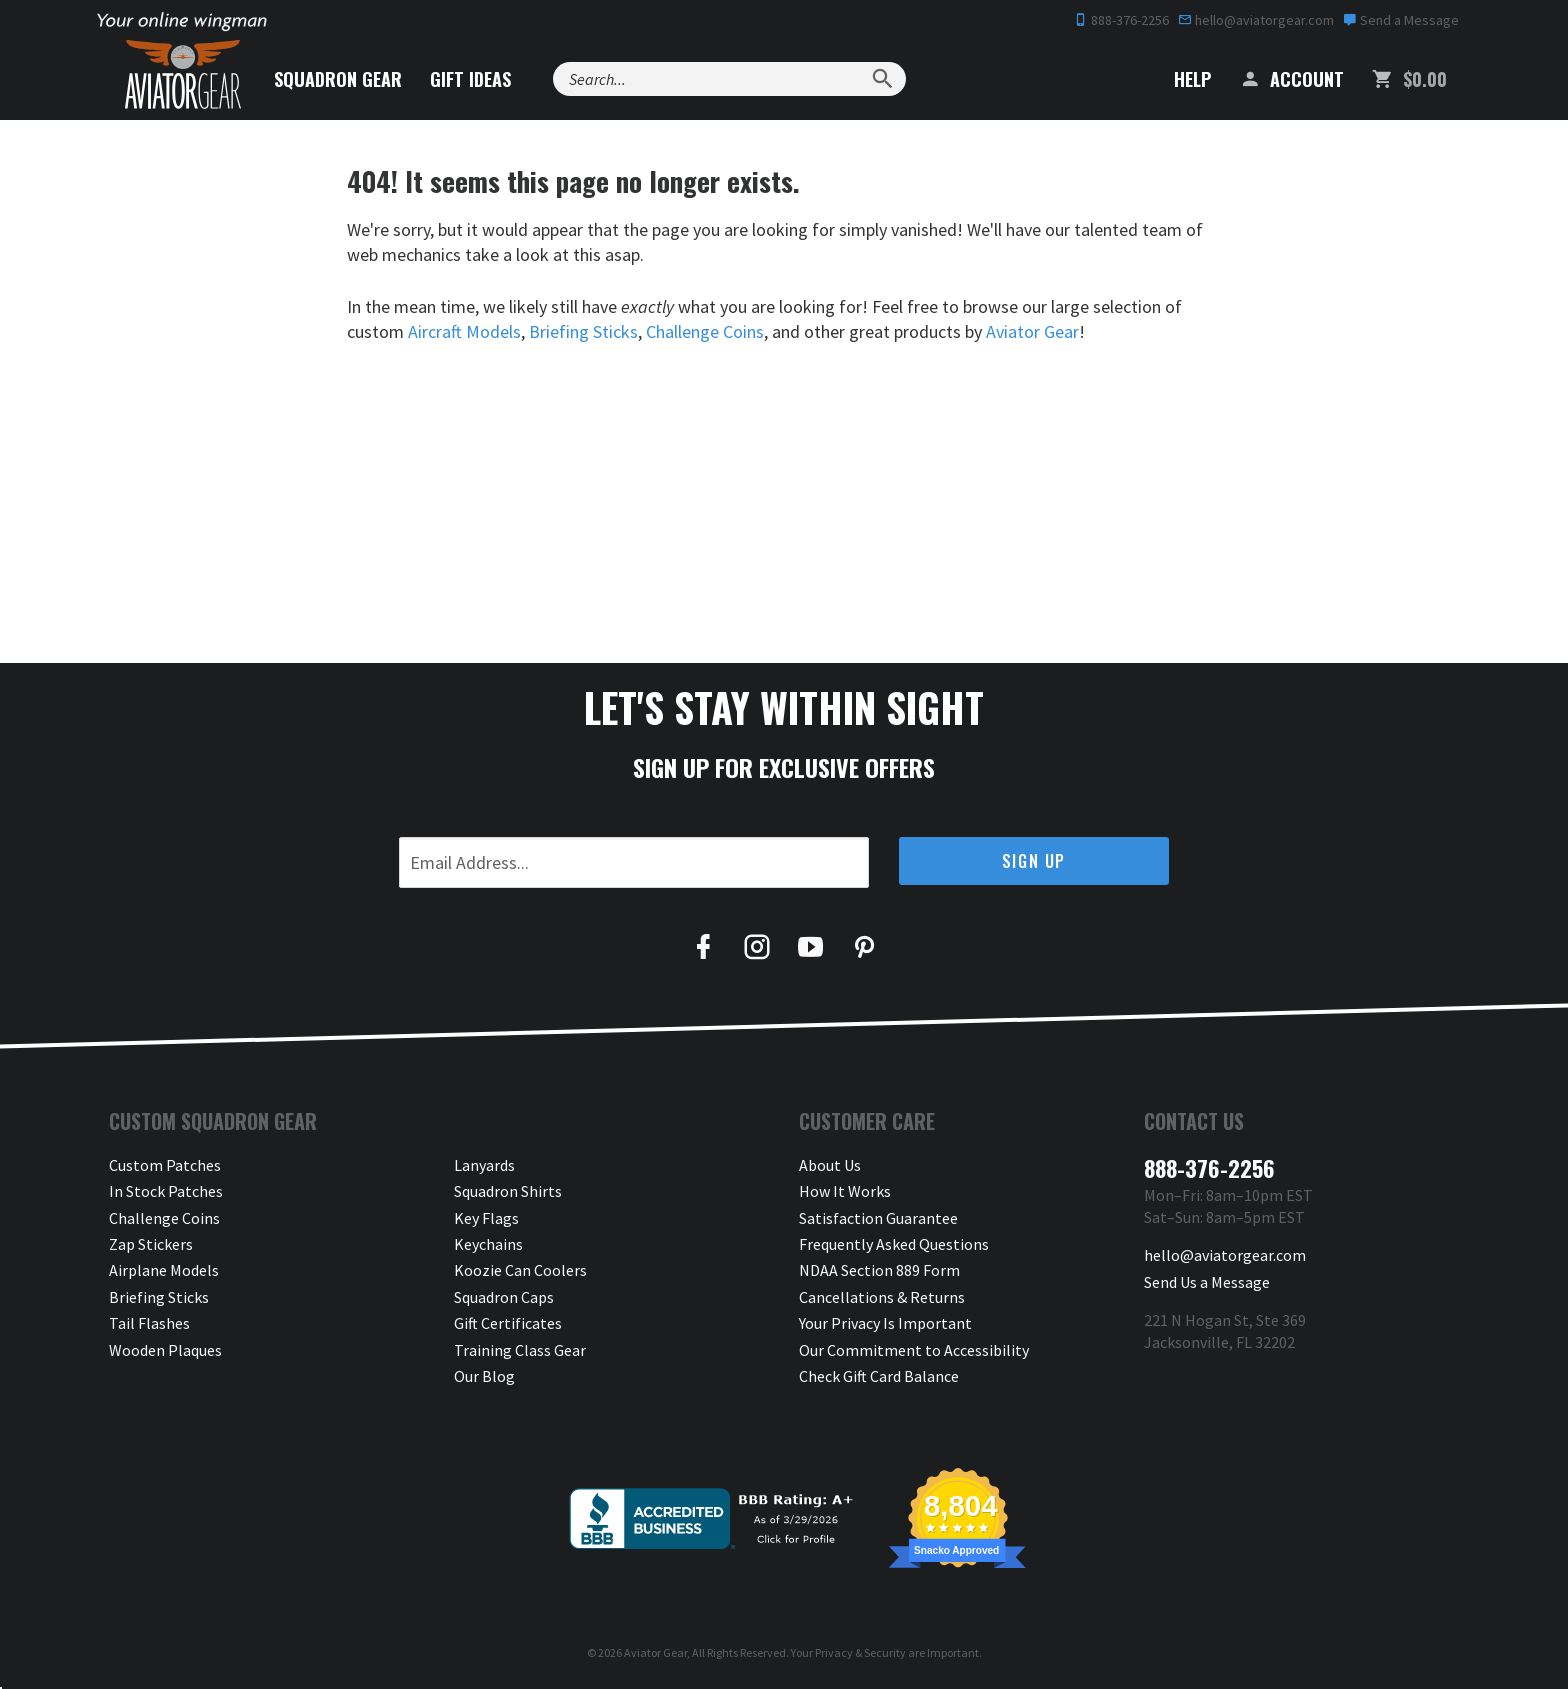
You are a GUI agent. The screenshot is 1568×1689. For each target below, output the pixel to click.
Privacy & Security (860, 1652)
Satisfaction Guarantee (878, 1218)
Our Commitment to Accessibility (914, 1350)
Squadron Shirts (508, 1191)
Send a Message (1401, 20)
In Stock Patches (166, 1191)
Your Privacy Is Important (885, 1323)
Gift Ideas (470, 79)
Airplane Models (164, 1270)
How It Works (845, 1191)
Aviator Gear (1032, 331)
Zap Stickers (151, 1244)
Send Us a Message (1207, 1282)
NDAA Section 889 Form (879, 1270)
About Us (830, 1165)
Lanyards (484, 1165)
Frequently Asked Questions (894, 1244)
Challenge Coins (705, 331)
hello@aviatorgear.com (1256, 20)
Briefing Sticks (583, 331)
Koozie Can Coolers (520, 1270)
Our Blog (484, 1376)
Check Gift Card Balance (879, 1376)
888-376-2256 (1121, 20)
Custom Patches (165, 1165)
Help (1177, 79)
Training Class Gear (520, 1350)
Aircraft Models (464, 331)
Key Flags (486, 1218)
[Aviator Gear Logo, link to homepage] (183, 75)
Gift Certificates (508, 1323)
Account (1291, 79)
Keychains (488, 1244)
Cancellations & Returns (882, 1297)
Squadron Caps (504, 1297)
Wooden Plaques (165, 1350)
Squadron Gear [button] (338, 79)
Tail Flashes (149, 1323)
